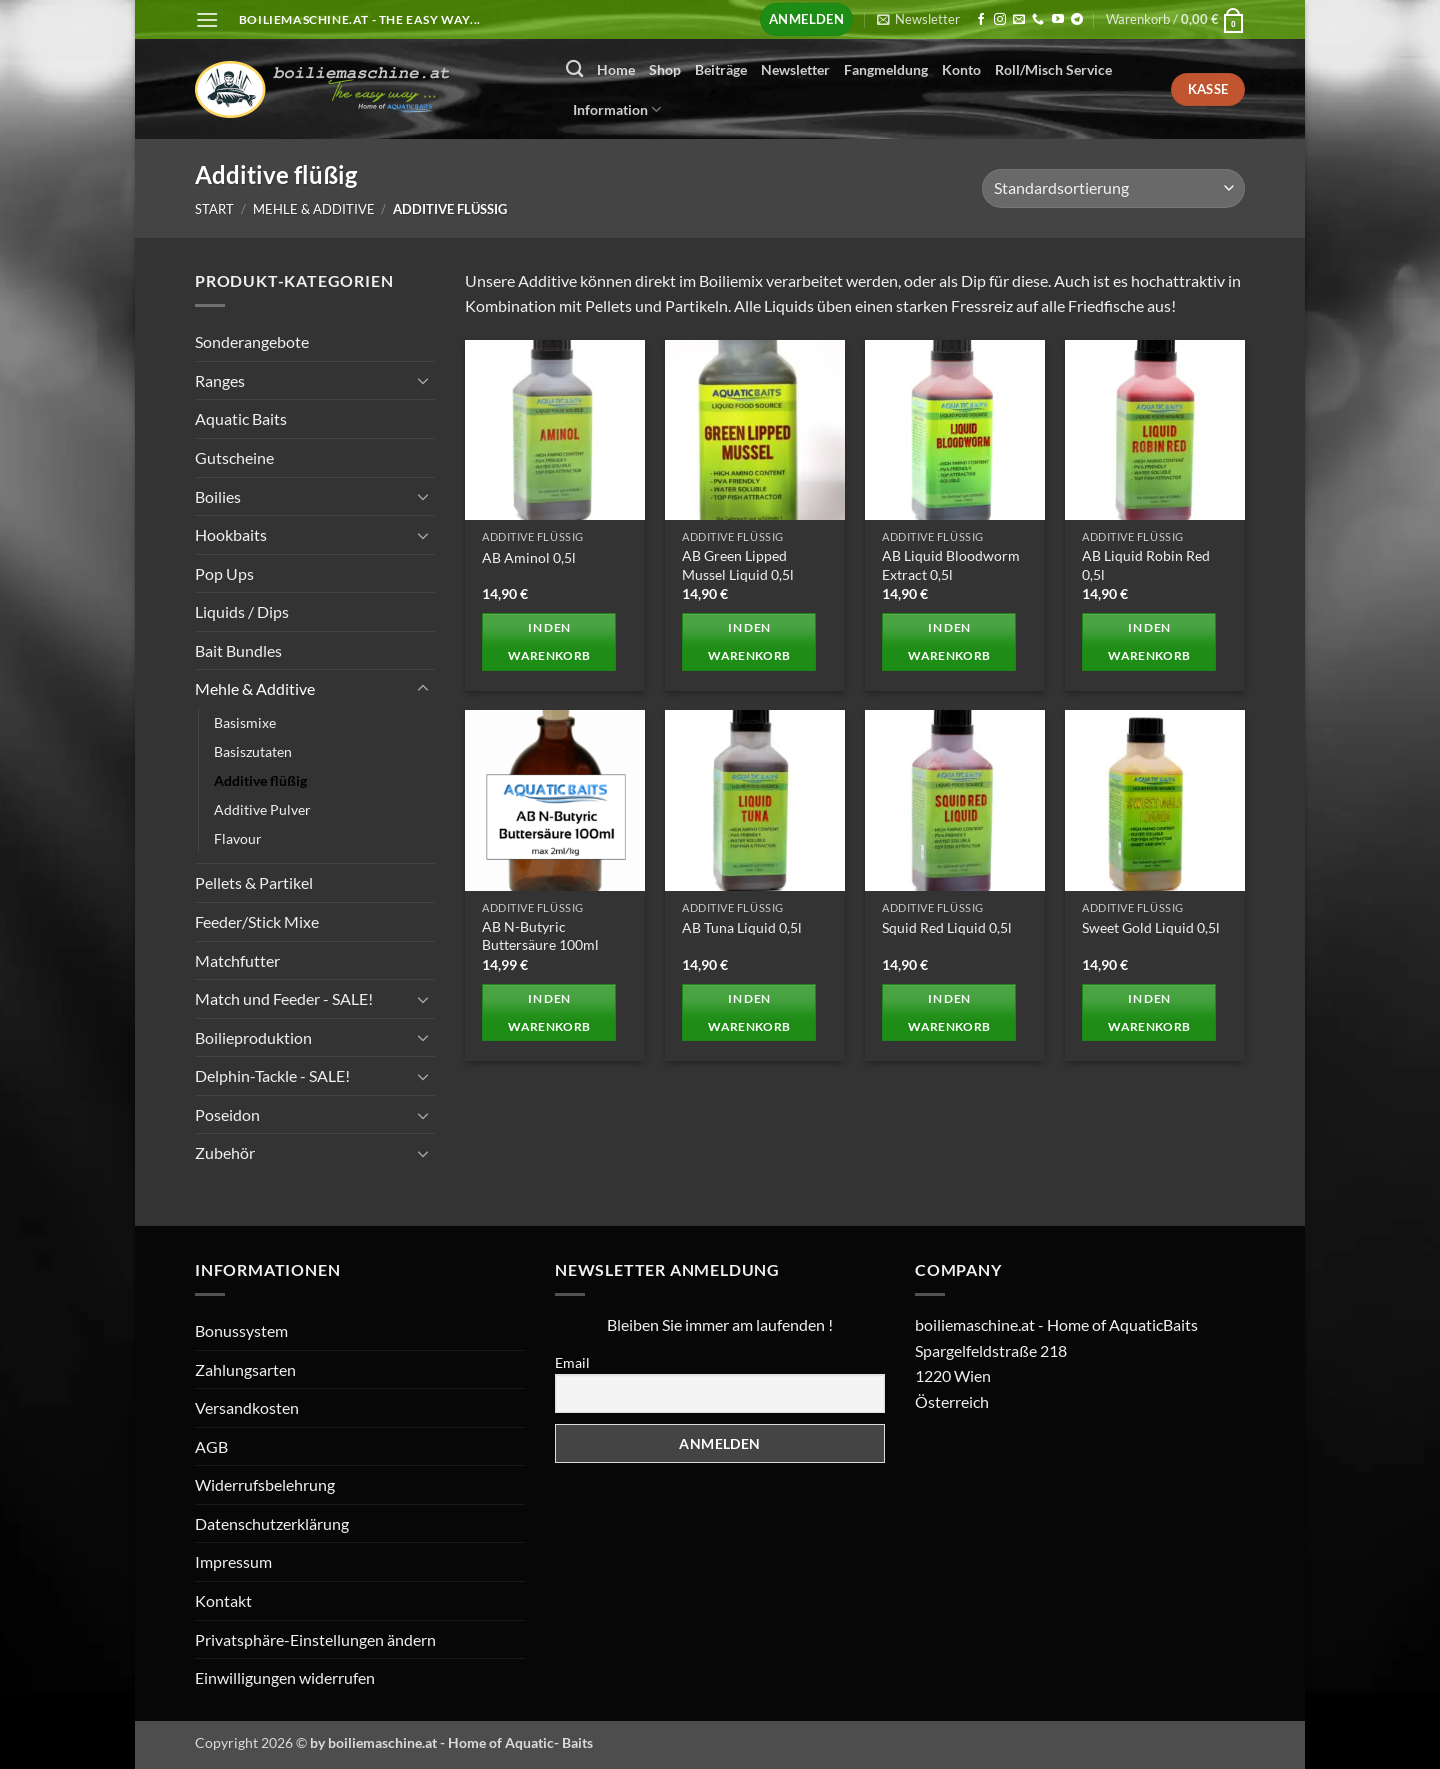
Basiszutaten (253, 751)
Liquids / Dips (242, 611)
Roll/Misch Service (1053, 69)
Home (616, 69)
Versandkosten (247, 1407)
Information (617, 109)
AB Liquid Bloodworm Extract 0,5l (951, 565)
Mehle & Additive (314, 209)
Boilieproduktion (253, 1036)
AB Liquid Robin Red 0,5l (1146, 565)
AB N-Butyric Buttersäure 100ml (540, 936)
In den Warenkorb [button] (549, 641)
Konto (961, 69)
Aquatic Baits (241, 418)
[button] (207, 19)
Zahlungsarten (245, 1369)
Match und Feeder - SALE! (284, 998)
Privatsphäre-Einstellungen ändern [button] (315, 1639)
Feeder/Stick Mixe (257, 921)
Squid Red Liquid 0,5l (947, 927)
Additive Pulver (262, 809)
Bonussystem (241, 1330)
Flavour (238, 838)
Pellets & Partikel (254, 882)
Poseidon (227, 1114)
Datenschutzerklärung (272, 1523)
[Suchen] (574, 69)
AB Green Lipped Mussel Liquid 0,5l (738, 565)
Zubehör (225, 1152)
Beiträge (721, 69)
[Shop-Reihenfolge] (1113, 188)
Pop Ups (224, 572)
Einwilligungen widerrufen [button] (285, 1677)
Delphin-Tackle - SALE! (272, 1075)
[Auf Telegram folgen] (1077, 20)
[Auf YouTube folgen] (1058, 20)
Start (214, 209)
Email (572, 1362)
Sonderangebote (252, 341)
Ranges (220, 379)
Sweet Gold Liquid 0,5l (1151, 927)
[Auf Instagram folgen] (1000, 20)
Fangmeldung (886, 69)
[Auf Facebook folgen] (981, 20)
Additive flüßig (260, 780)
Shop (665, 69)
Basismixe (245, 722)
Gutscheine (234, 457)
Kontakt (223, 1600)
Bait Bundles (238, 650)
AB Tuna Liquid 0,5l (742, 927)
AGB (211, 1446)
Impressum (233, 1561)
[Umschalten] (423, 380)
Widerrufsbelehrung (265, 1484)
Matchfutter (237, 959)
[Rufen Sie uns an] (1038, 20)
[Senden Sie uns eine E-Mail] (1019, 20)
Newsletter (795, 69)
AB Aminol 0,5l (529, 557)
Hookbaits (231, 534)
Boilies (218, 495)
